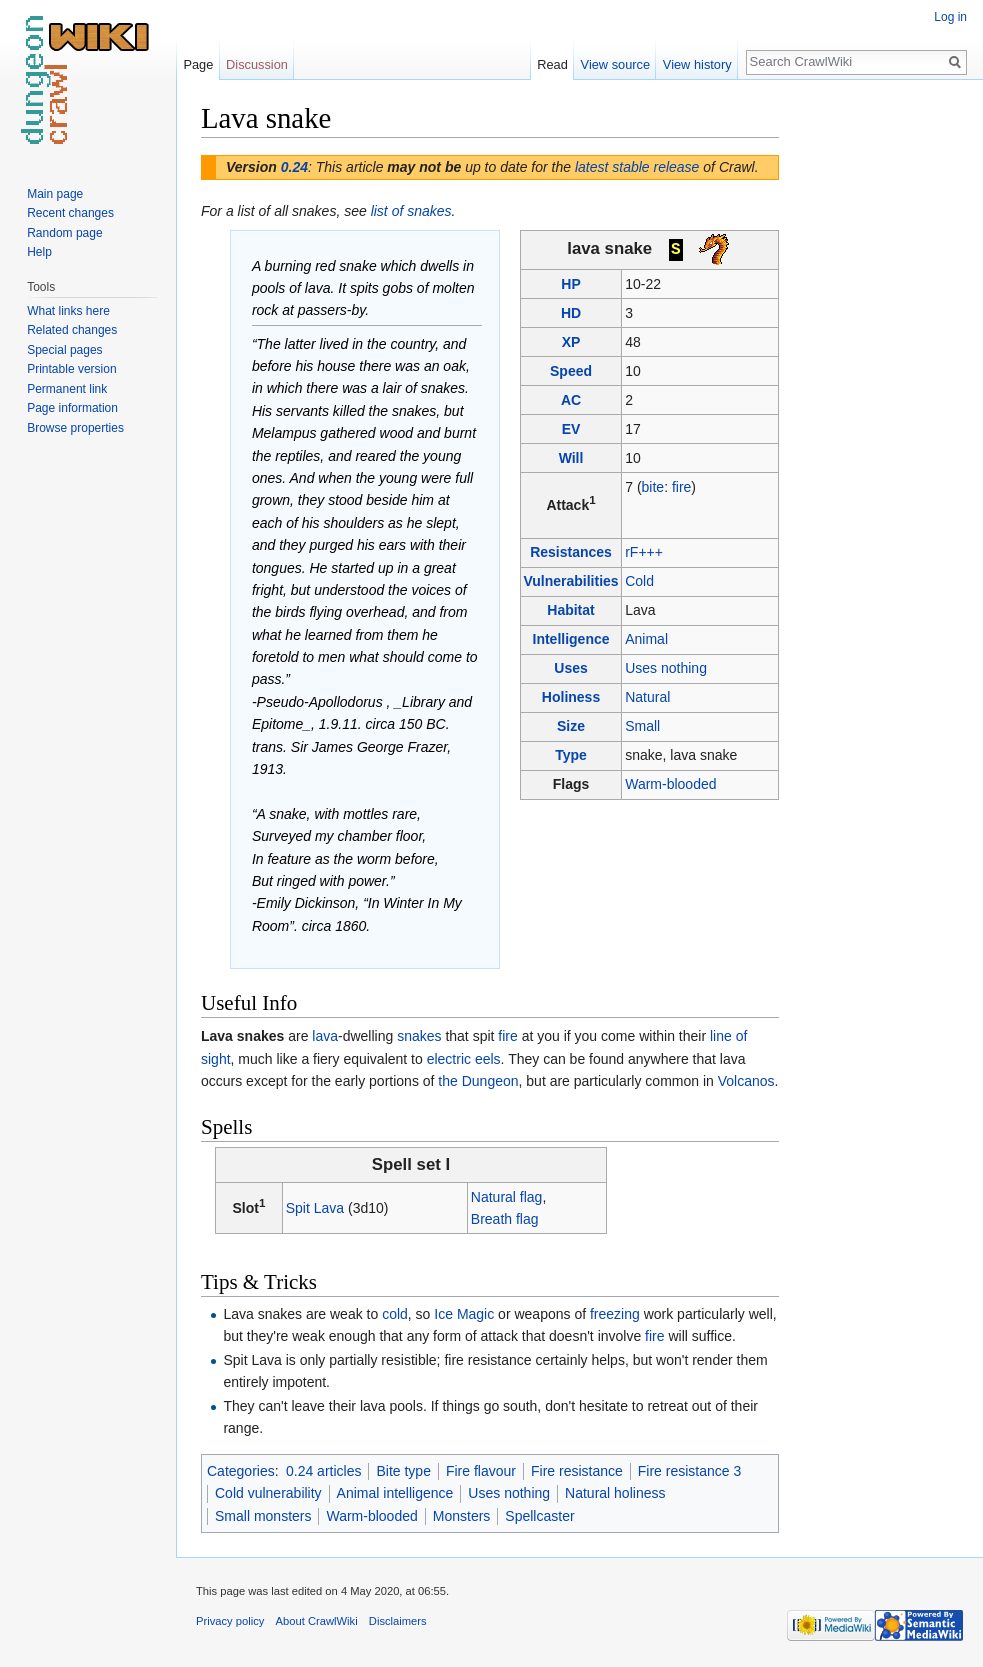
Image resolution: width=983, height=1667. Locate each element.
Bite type (403, 1471)
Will (571, 458)
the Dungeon (478, 1081)
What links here (68, 311)
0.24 (294, 167)
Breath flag (505, 1219)
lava (325, 1036)
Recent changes (70, 213)
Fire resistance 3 (689, 1471)
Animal (646, 639)
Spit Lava (315, 1208)
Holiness (571, 697)
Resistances (571, 552)
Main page (55, 194)
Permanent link (67, 389)
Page (198, 64)
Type (571, 755)
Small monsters (263, 1516)
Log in (950, 17)
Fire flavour (481, 1471)
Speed (571, 371)
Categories (241, 1471)
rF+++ (644, 552)
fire (681, 487)
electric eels (464, 1059)
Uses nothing (666, 668)
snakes (419, 1036)
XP (571, 342)
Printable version (71, 369)
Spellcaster (539, 1516)
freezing (615, 1314)
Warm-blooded (670, 784)
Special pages (64, 350)
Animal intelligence (395, 1493)
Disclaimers (398, 1621)
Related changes (72, 330)
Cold (639, 581)
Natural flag (507, 1197)
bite (653, 487)
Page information (72, 408)
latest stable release (637, 167)
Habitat (570, 610)
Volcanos (746, 1081)
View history (697, 64)
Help (39, 252)
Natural (647, 697)
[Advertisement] (879, 400)
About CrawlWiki (317, 1621)
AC (571, 400)
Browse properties (75, 428)
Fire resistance (577, 1471)
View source (615, 64)
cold (395, 1314)
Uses (570, 668)
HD (571, 313)
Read (552, 64)
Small (642, 726)
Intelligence (571, 639)
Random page (64, 233)
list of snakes (411, 211)
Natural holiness (615, 1493)
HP (570, 284)
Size (571, 726)
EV (571, 429)
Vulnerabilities (570, 581)
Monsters (462, 1516)
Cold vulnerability (268, 1493)
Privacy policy (230, 1621)
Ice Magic (464, 1314)
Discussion (257, 64)
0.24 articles (323, 1471)
